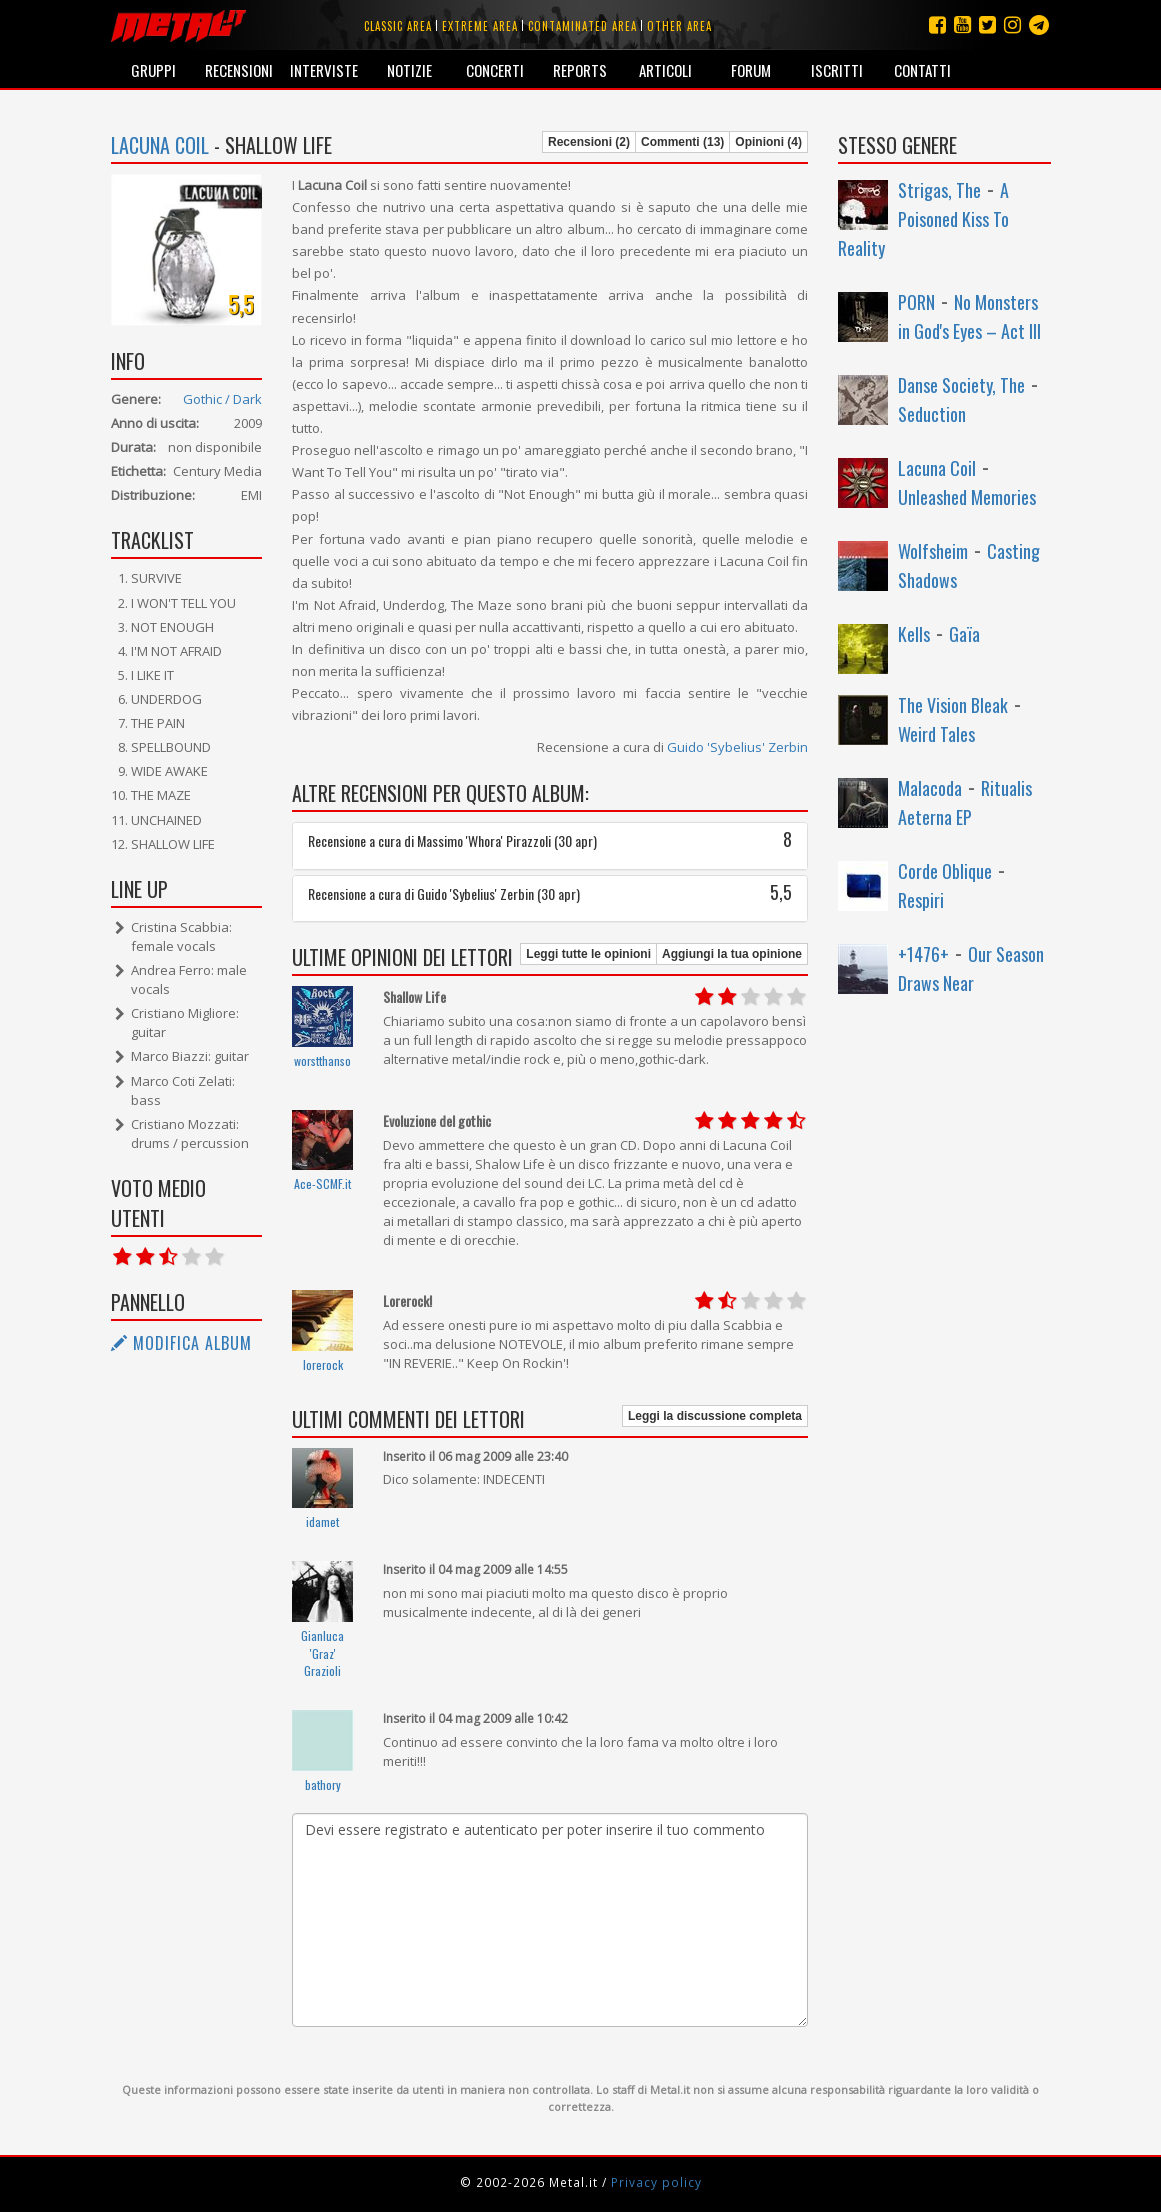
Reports (580, 70)
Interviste (324, 70)
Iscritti (837, 70)
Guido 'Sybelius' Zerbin (737, 747)
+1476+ (923, 954)
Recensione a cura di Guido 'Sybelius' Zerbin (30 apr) (550, 893)
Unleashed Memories (967, 497)
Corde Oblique (945, 871)
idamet (322, 1521)
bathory (323, 1784)
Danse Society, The (961, 385)
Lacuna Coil (160, 145)
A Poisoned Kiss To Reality (923, 219)
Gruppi (153, 70)
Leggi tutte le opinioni (588, 954)
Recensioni (239, 70)
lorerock (323, 1364)
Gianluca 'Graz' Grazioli (322, 1653)
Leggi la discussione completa (715, 1416)
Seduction (932, 414)
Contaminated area (582, 26)
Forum (751, 70)
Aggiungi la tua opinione (732, 954)
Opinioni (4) (768, 142)
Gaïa (964, 634)
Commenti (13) (682, 142)
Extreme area (480, 26)
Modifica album (181, 1343)
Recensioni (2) (589, 142)
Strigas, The (939, 190)
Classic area (398, 26)
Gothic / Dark (222, 399)
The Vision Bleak (953, 705)
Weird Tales (936, 734)
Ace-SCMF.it (322, 1183)
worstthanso (322, 1060)
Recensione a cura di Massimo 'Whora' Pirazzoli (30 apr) (550, 840)
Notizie (409, 70)
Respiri (921, 900)
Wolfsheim (933, 551)
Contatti (922, 70)
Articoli (665, 70)
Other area (679, 26)
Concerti (495, 70)
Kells (914, 634)
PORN (916, 302)
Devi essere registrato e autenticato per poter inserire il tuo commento (550, 1920)
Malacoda (930, 788)
